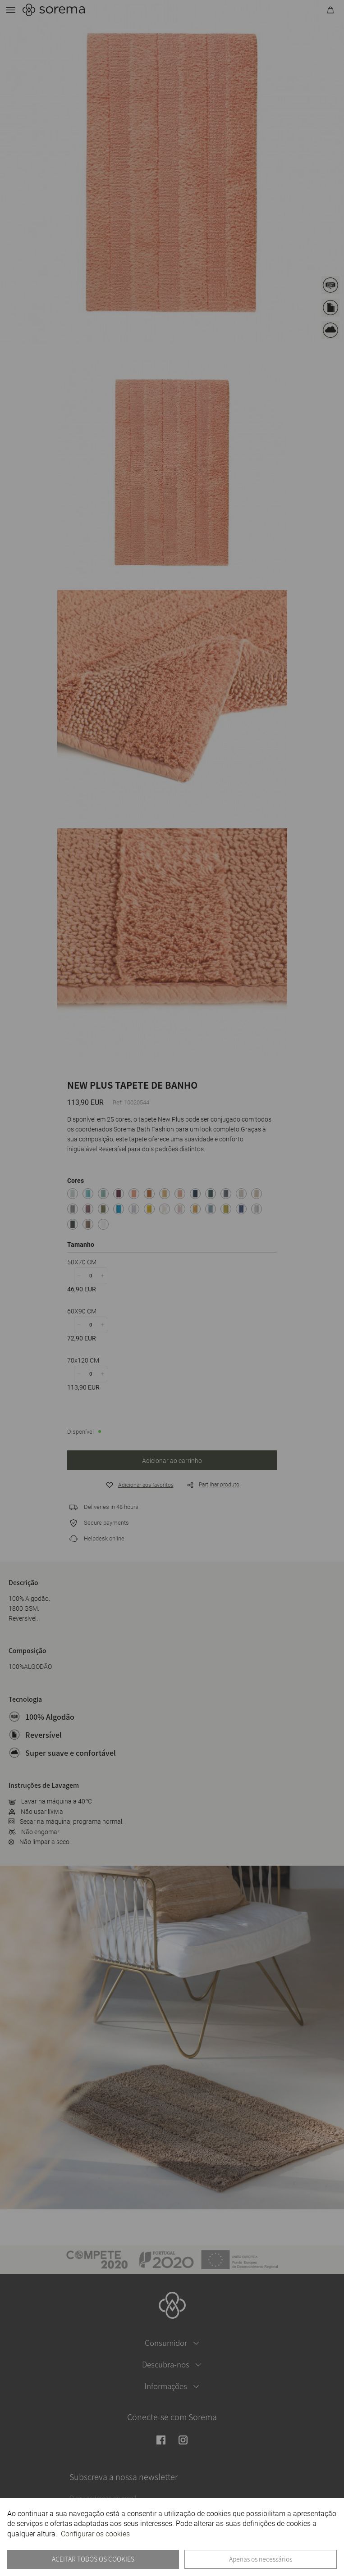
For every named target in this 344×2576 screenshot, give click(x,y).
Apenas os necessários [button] (260, 2558)
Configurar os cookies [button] (95, 2534)
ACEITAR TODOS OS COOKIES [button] (93, 2558)
